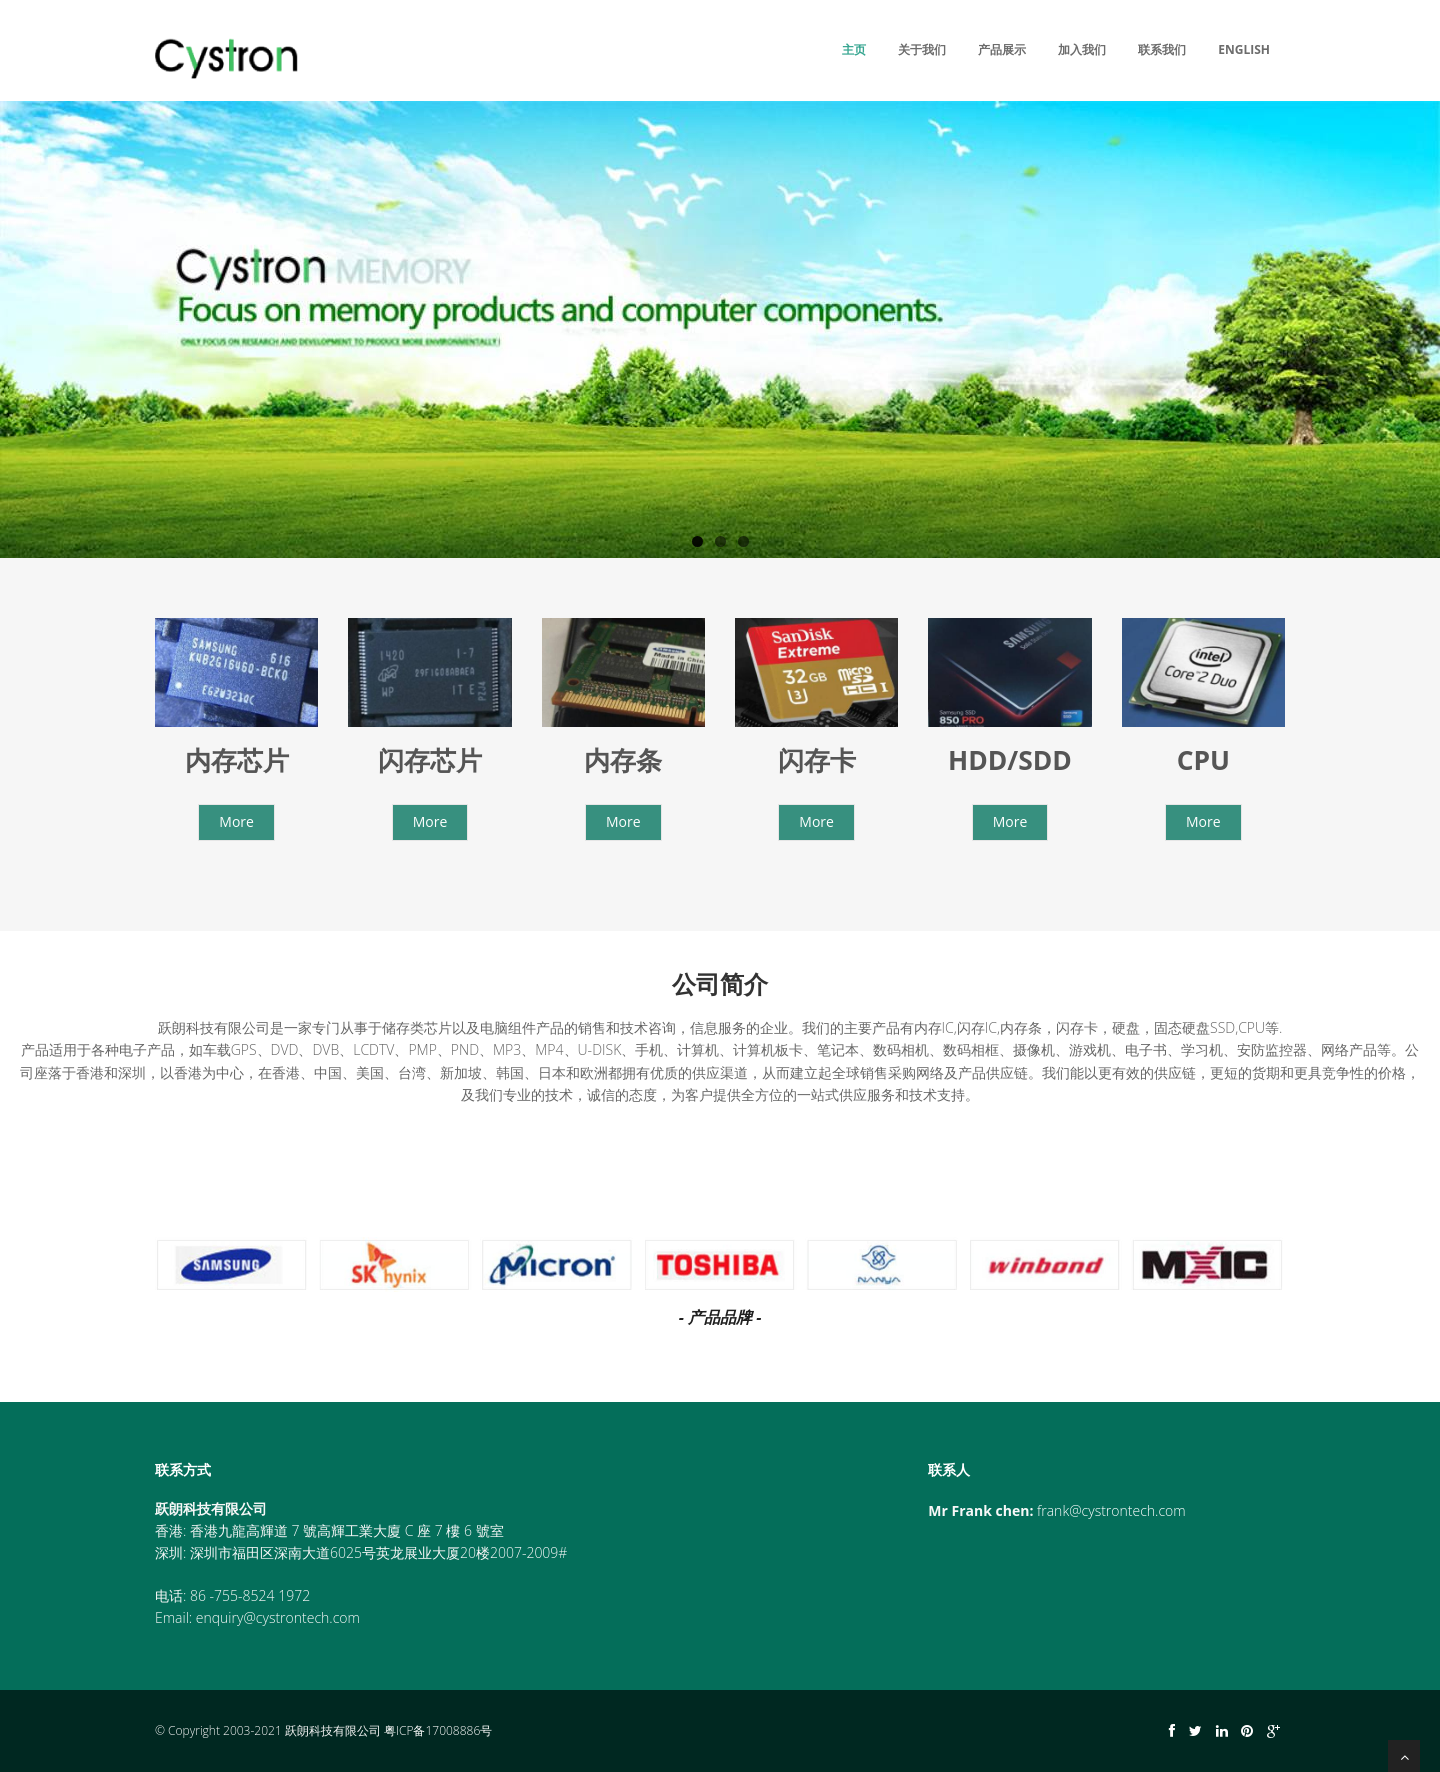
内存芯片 (237, 760)
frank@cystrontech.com (1111, 1510)
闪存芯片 (430, 760)
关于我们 (922, 49)
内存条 (623, 760)
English (1244, 49)
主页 (854, 49)
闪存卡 (817, 760)
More (236, 821)
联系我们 (1162, 49)
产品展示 (1002, 49)
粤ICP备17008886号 (438, 1730)
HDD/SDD (1010, 760)
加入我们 (1082, 49)
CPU (1203, 760)
